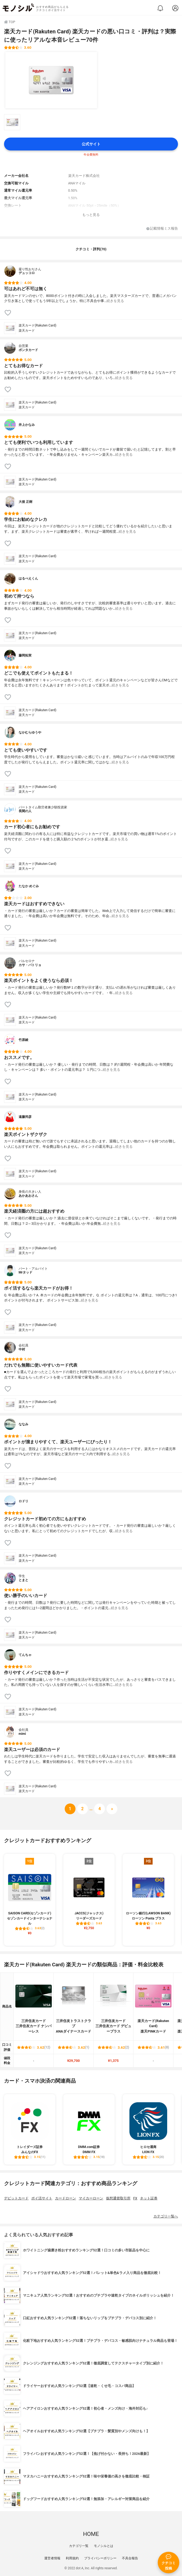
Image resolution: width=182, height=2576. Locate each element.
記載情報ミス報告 (162, 228)
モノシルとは (103, 2546)
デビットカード (16, 2198)
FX (135, 2198)
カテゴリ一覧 (78, 2546)
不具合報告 (130, 2558)
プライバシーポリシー (100, 2558)
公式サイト (91, 144)
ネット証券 (148, 2198)
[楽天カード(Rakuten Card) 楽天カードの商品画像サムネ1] (12, 122)
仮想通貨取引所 (118, 2198)
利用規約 (72, 2558)
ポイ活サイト (41, 2198)
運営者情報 (52, 2558)
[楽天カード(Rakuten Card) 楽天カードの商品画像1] (51, 80)
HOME (91, 2534)
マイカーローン (91, 2198)
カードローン (65, 2198)
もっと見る (91, 215)
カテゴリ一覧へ (165, 2216)
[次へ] (82, 1808)
